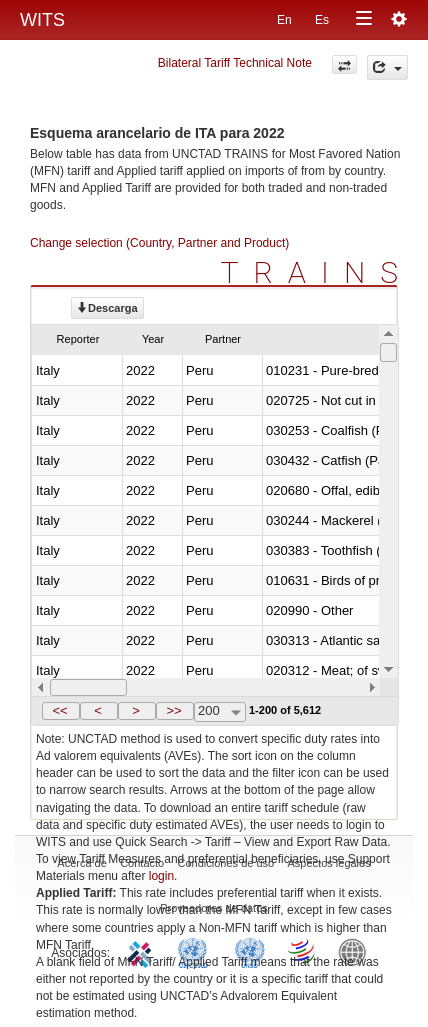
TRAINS (317, 272)
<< (59, 710)
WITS (42, 20)
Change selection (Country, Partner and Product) (159, 243)
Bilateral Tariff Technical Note (235, 63)
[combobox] (220, 712)
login (161, 876)
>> (173, 710)
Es (322, 20)
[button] (61, 711)
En (284, 20)
